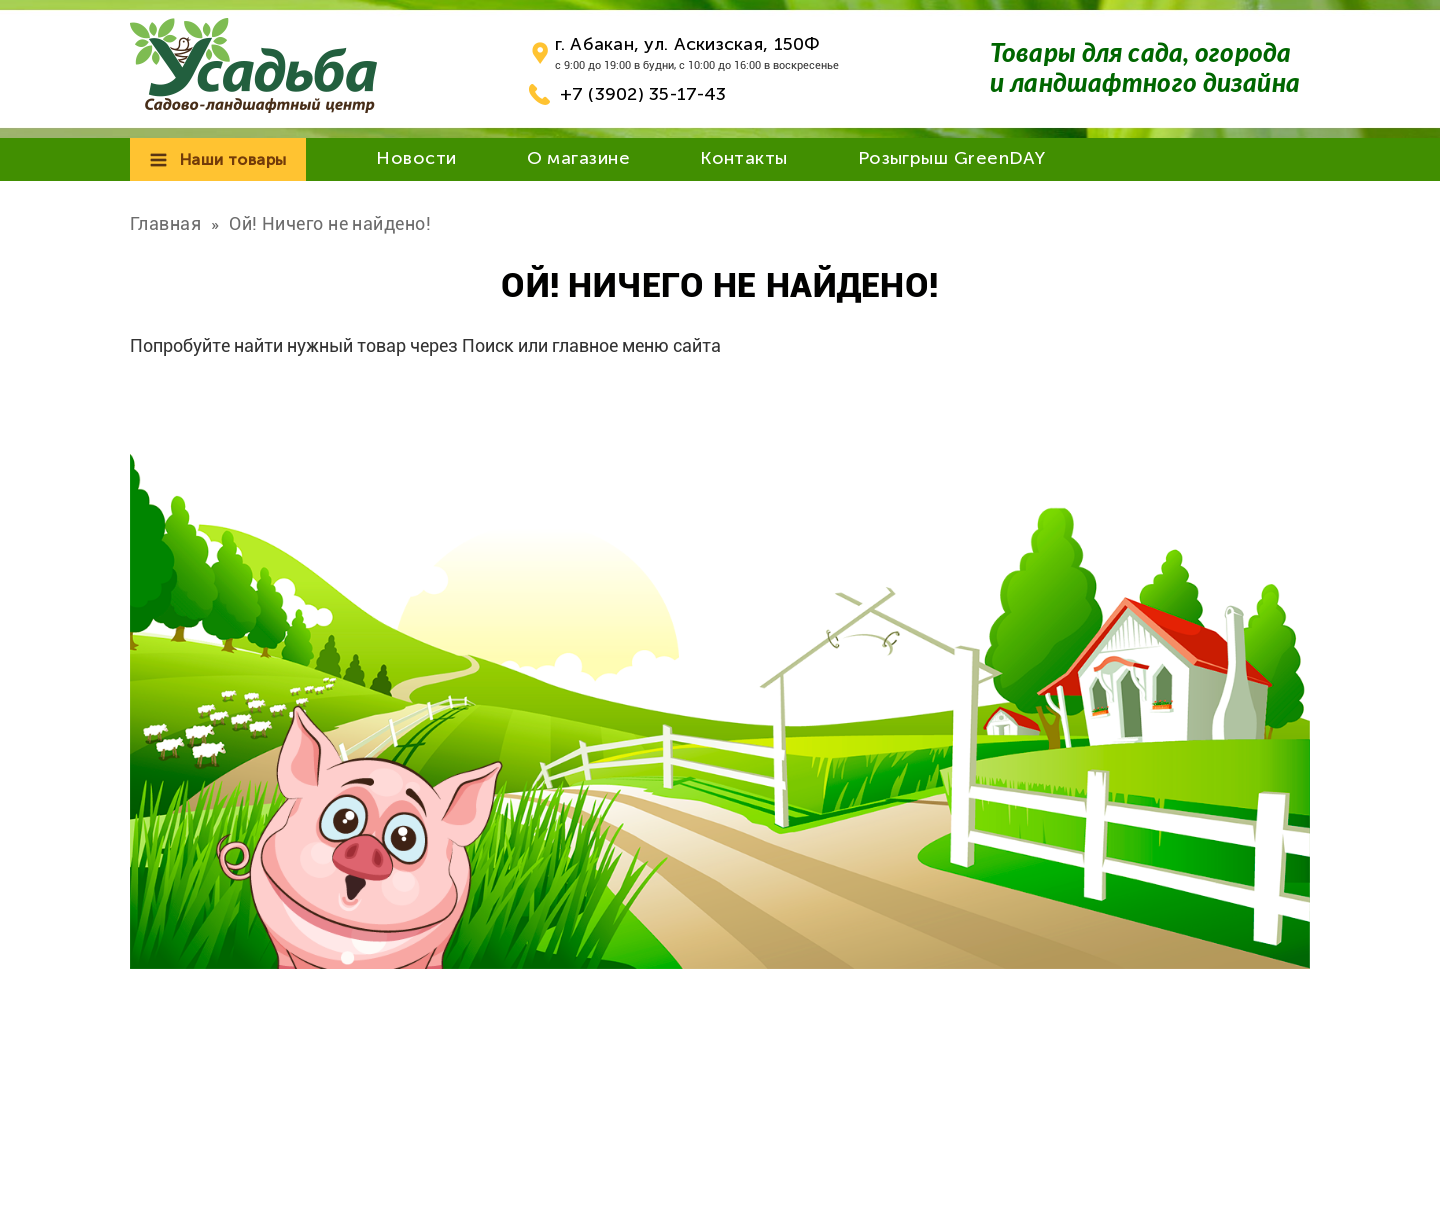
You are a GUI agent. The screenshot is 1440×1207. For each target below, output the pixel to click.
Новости (416, 158)
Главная (165, 223)
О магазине (579, 158)
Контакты (744, 158)
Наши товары (233, 159)
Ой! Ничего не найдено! (330, 223)
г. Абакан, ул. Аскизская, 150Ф (687, 44)
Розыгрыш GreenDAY (952, 158)
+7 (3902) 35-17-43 (643, 94)
